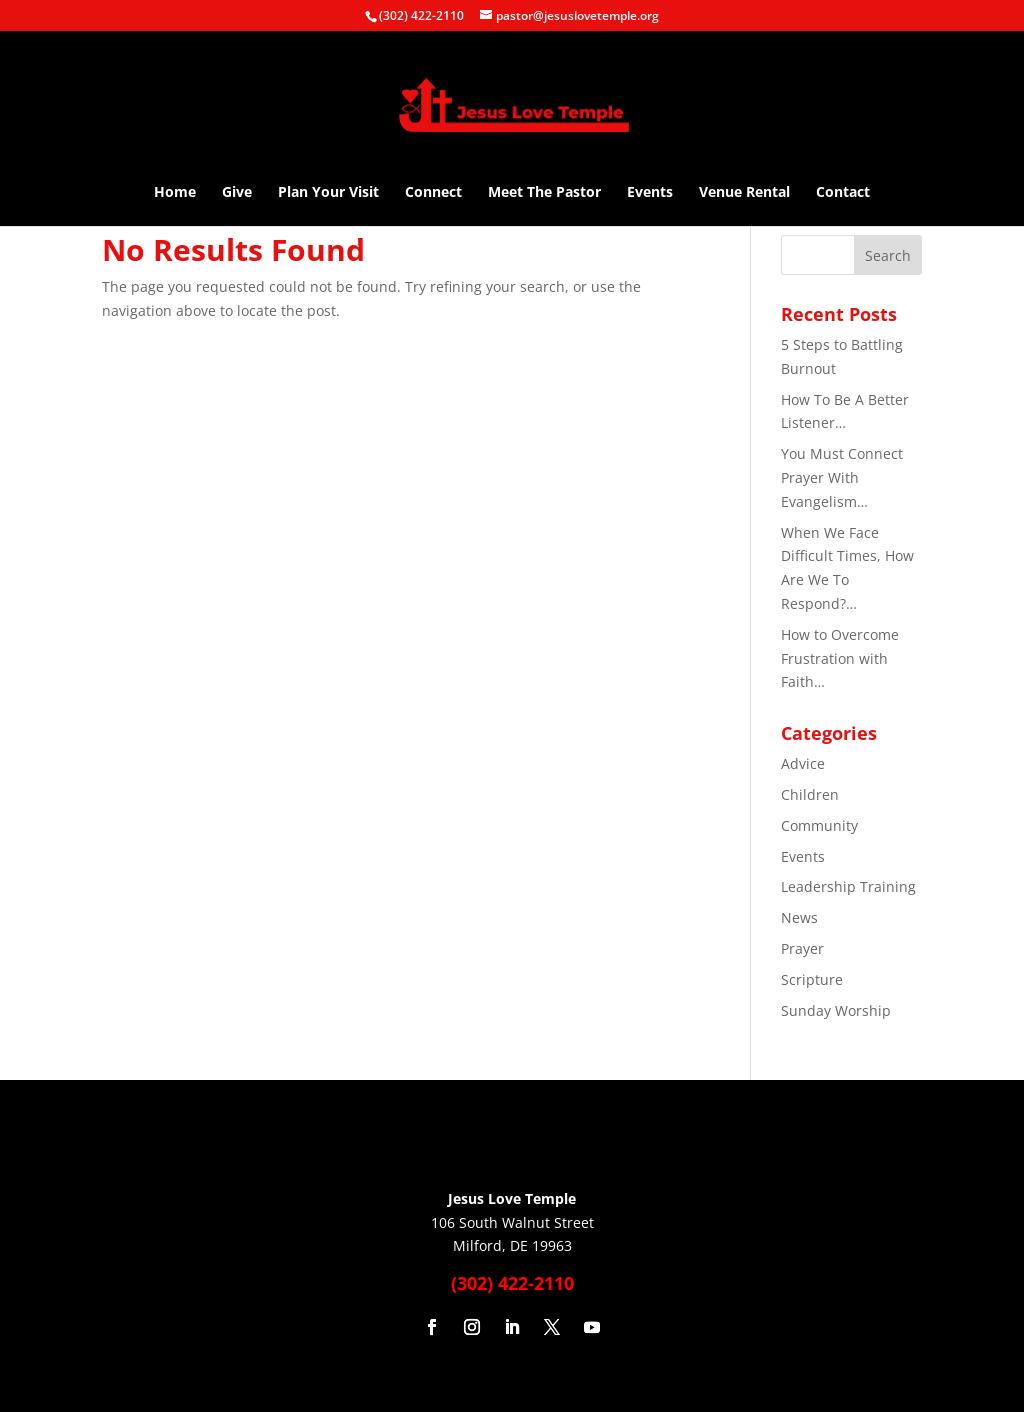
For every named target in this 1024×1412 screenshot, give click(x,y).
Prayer (802, 948)
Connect (433, 193)
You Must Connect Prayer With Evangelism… (842, 477)
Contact (843, 193)
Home (175, 193)
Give (237, 193)
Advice (803, 763)
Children (810, 794)
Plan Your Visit (328, 193)
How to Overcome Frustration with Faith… (840, 658)
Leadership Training (848, 886)
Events (650, 193)
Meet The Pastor (544, 193)
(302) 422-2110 (421, 15)
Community (819, 825)
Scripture (812, 979)
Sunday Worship (836, 1010)
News (799, 917)
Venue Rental (744, 193)
